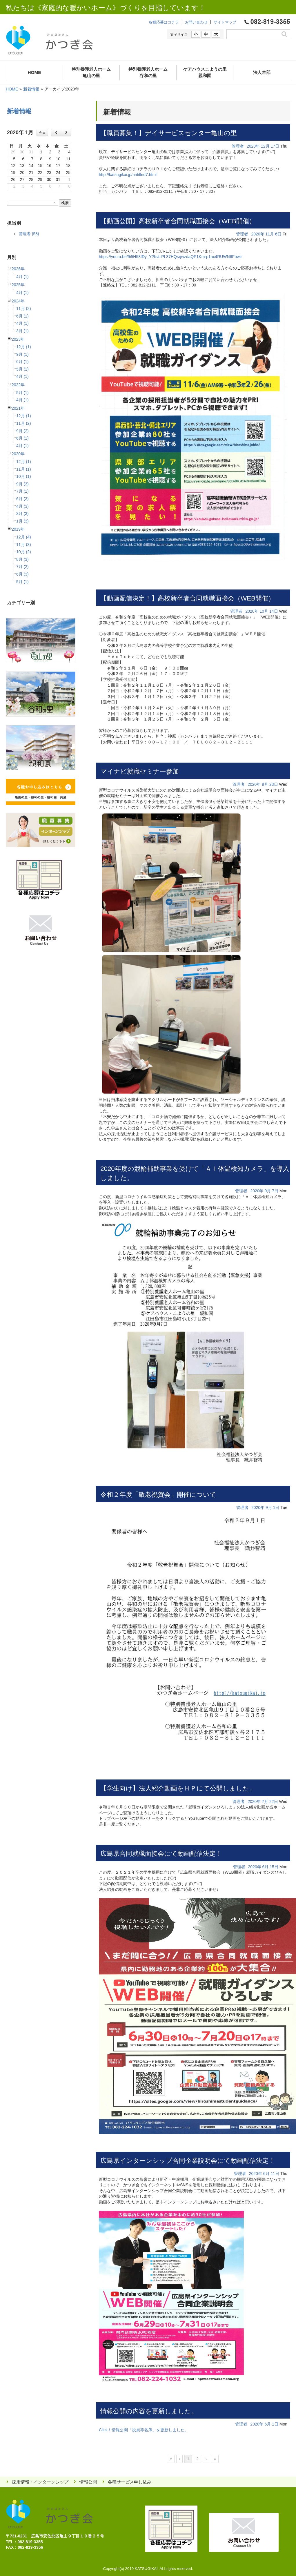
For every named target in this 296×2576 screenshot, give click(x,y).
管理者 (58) (29, 233)
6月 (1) (22, 316)
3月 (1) (22, 331)
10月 (264, 611)
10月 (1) (23, 476)
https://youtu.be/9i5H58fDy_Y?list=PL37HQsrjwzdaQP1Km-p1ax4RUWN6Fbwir (170, 256)
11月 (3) (23, 544)
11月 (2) (23, 308)
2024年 (18, 301)
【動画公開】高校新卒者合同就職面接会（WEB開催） (177, 221)
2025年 (18, 284)
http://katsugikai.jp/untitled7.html (128, 174)
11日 (274, 2173)
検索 (65, 203)
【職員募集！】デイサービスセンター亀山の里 (168, 133)
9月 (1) (22, 354)
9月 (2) (22, 431)
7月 (265, 1801)
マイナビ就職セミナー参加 (139, 771)
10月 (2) (23, 551)
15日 (274, 1866)
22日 (273, 1801)
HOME (12, 89)
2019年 (18, 529)
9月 (265, 784)
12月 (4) (23, 537)
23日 (273, 784)
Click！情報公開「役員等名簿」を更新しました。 (144, 2430)
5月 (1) (22, 369)
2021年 (18, 408)
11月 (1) (23, 469)
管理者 (238, 146)
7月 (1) (22, 491)
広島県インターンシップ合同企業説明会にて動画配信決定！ (187, 2160)
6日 (278, 234)
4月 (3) (22, 506)
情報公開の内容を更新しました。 (149, 2411)
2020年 (18, 453)
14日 (273, 611)
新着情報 (31, 89)
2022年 (18, 384)
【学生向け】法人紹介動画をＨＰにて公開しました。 (178, 1788)
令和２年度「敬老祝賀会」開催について (158, 1494)
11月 (270, 234)
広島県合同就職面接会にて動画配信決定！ (161, 1853)
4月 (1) (22, 276)
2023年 (18, 339)
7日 (275, 1191)
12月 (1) (23, 346)
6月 (265, 1866)
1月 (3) (22, 521)
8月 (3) (22, 559)
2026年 (18, 268)
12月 (265, 146)
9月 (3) (22, 484)
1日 (276, 1507)
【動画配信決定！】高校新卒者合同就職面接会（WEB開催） (187, 598)
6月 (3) (22, 498)
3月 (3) (22, 513)
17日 (274, 146)
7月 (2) (22, 566)
